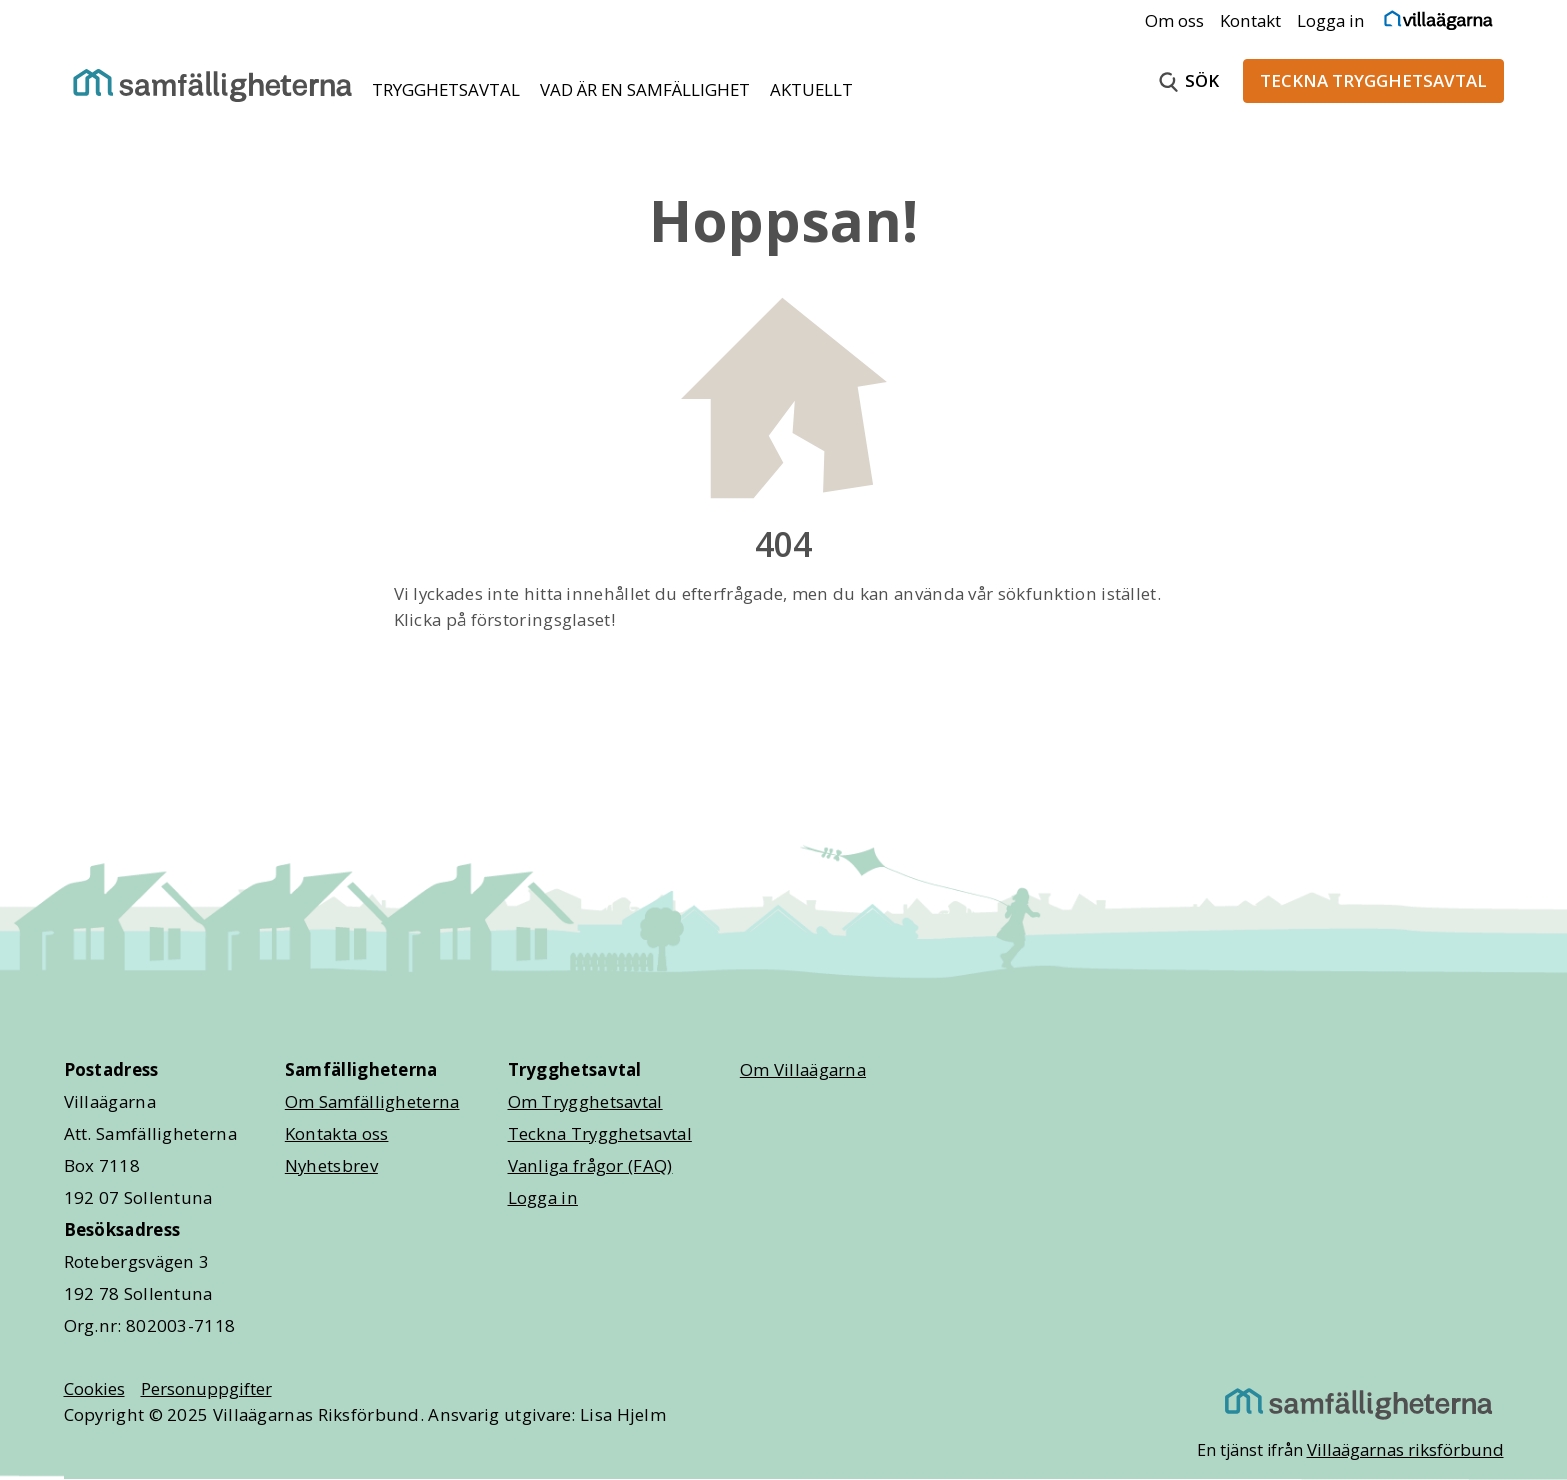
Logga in (1331, 20)
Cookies (94, 1388)
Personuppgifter (206, 1388)
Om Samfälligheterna (372, 1101)
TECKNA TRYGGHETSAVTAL (1373, 80)
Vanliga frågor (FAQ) (590, 1165)
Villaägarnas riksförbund (1405, 1449)
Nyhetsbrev (331, 1165)
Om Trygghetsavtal (585, 1101)
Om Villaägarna (803, 1069)
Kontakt (1250, 20)
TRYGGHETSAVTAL (448, 89)
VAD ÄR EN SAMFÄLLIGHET (647, 89)
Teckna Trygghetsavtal (600, 1133)
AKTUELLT (811, 89)
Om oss (1174, 20)
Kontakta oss (337, 1133)
